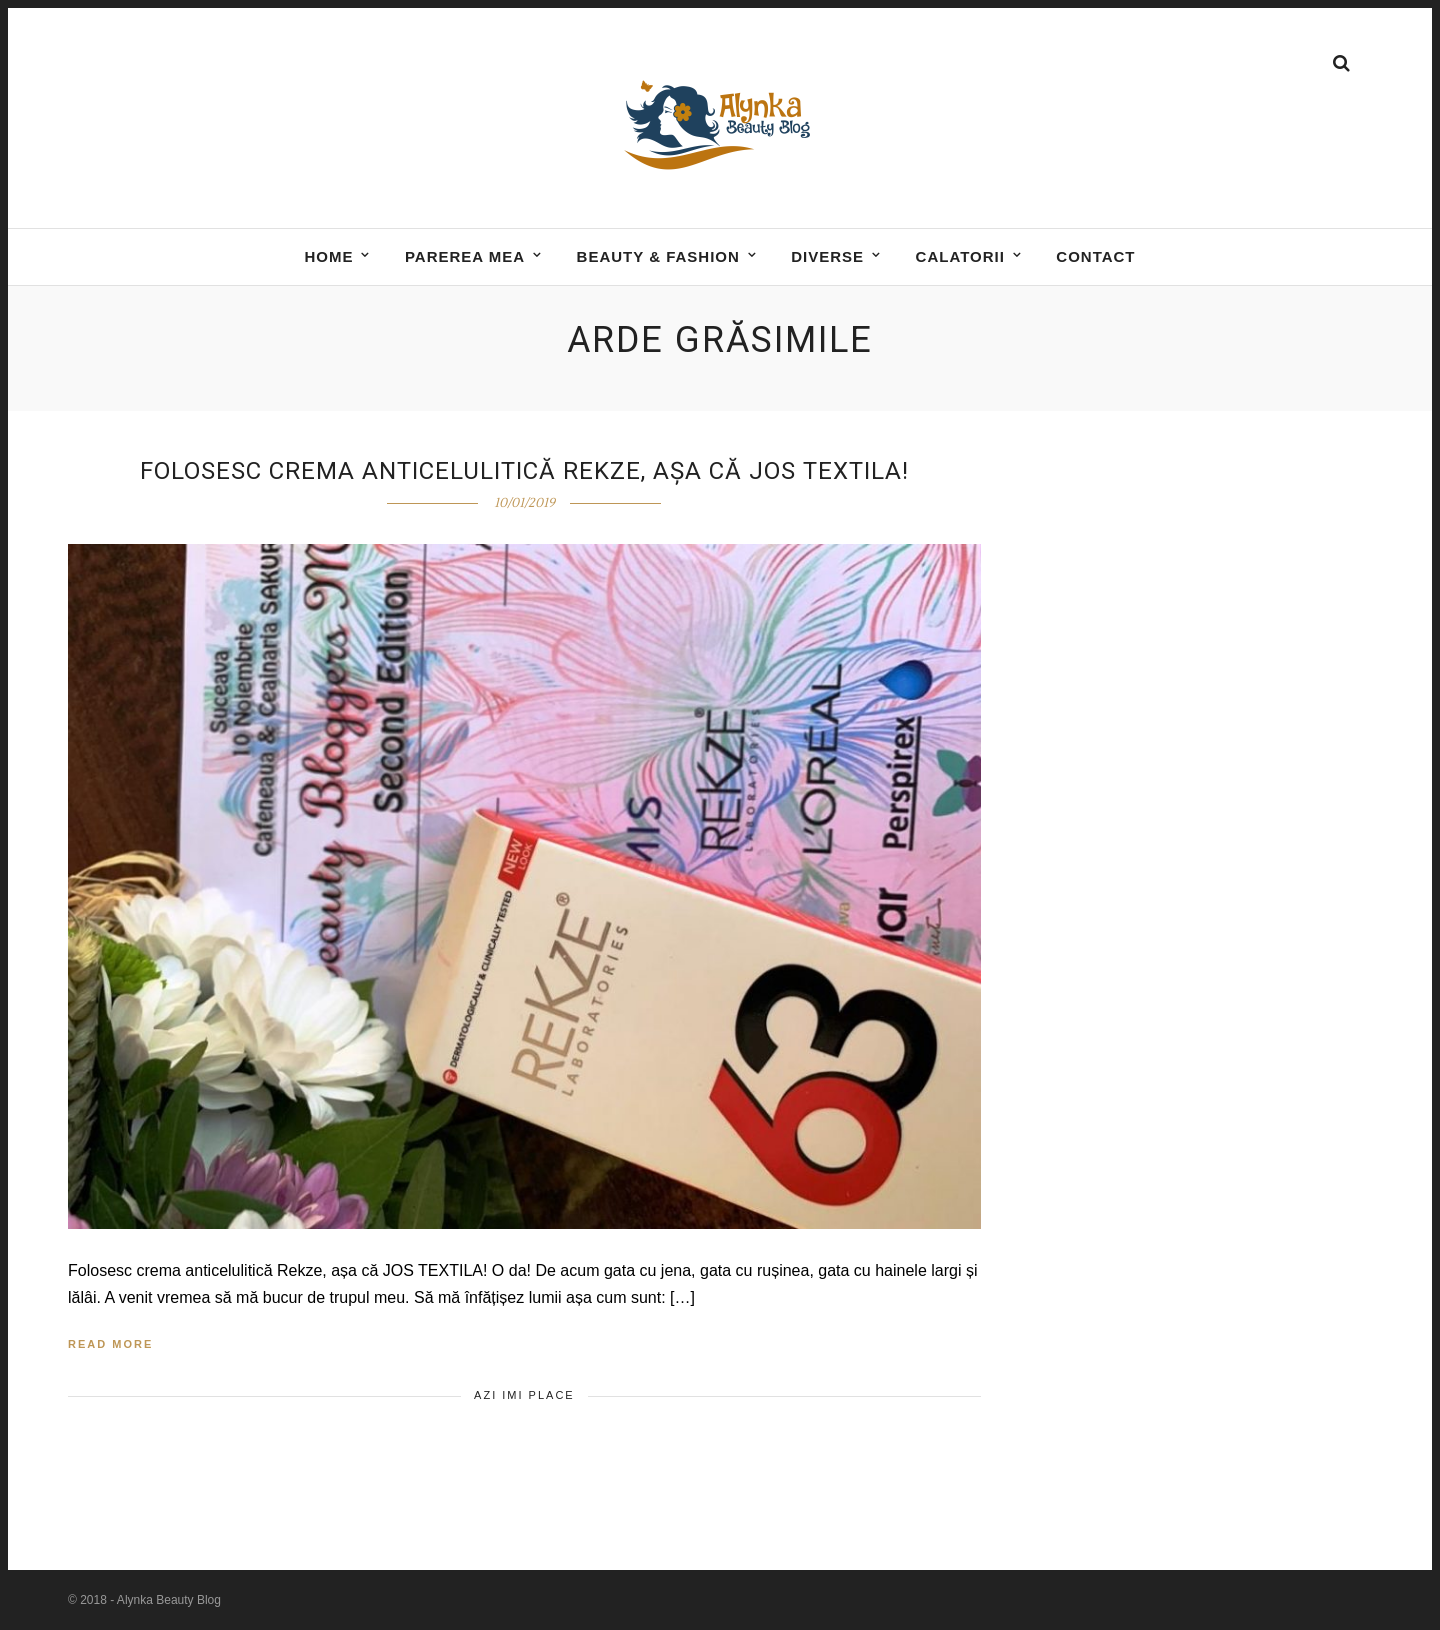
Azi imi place (524, 1395)
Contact (1095, 256)
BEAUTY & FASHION (658, 256)
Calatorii (960, 256)
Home (328, 256)
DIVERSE (827, 256)
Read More (110, 1344)
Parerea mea (465, 256)
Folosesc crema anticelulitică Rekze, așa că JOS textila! (524, 471)
